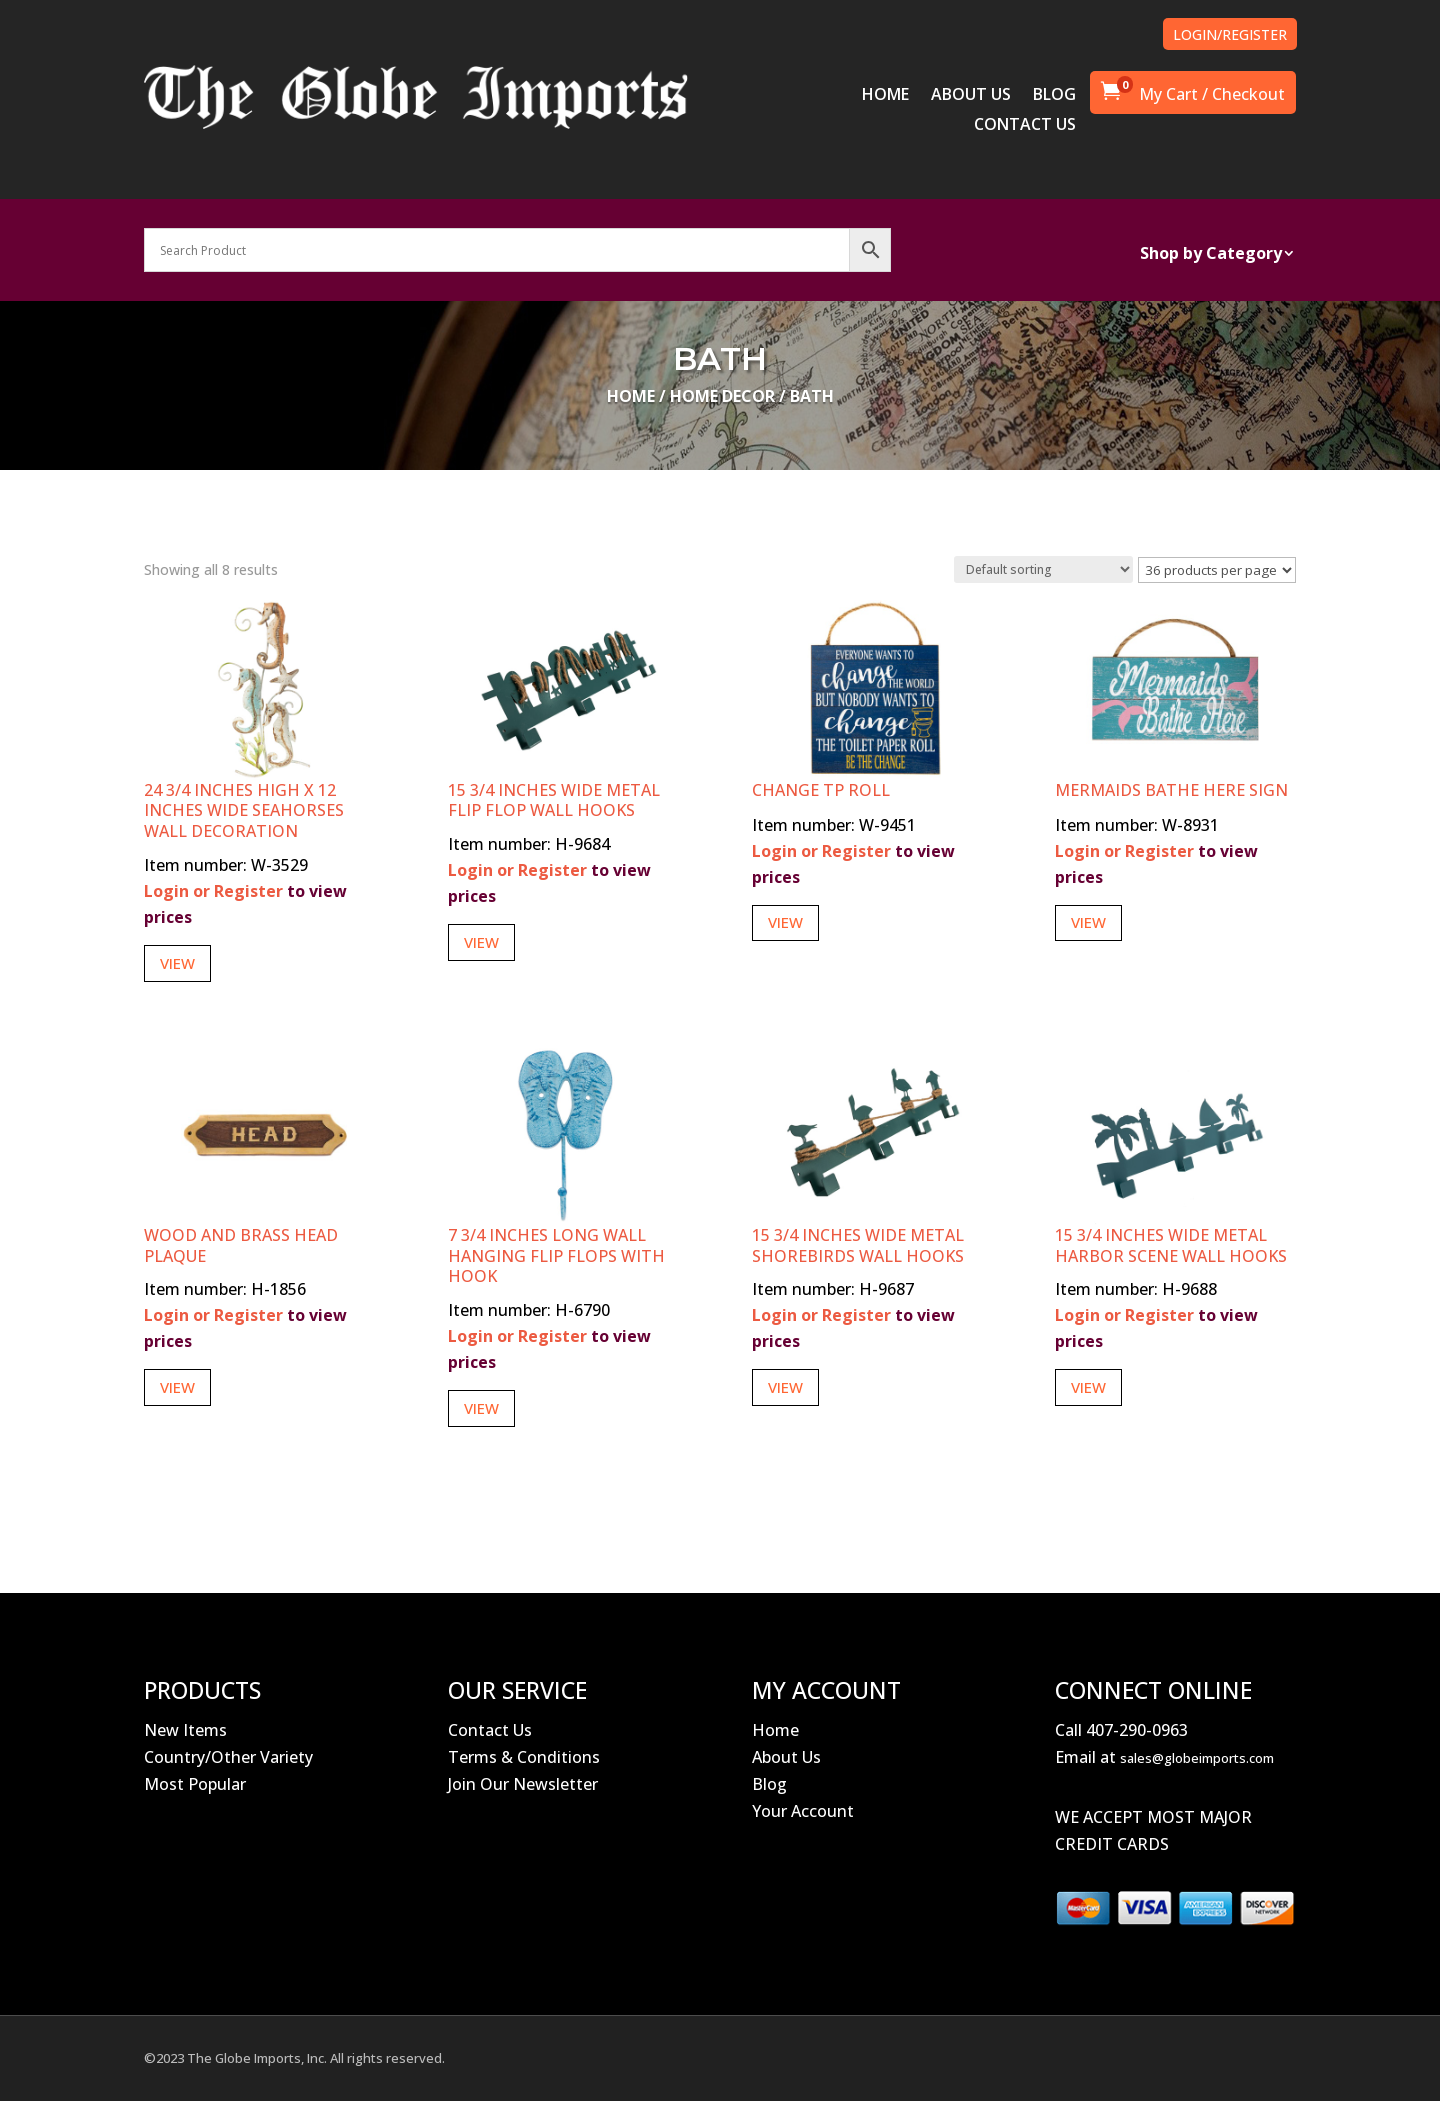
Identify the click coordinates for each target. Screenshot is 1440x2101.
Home (631, 396)
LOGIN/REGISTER (1230, 34)
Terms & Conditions (524, 1757)
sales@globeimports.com (1197, 1758)
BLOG (1054, 96)
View (177, 963)
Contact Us (490, 1730)
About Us (786, 1757)
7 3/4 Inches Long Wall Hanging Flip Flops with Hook (556, 1256)
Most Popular (195, 1784)
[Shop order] (1043, 569)
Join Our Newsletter (523, 1784)
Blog (769, 1784)
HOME (885, 96)
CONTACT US (1025, 126)
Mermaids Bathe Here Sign (1171, 790)
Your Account (803, 1811)
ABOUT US (971, 96)
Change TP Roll (821, 790)
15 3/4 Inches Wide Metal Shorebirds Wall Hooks (858, 1245)
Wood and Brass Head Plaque (241, 1245)
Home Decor (722, 396)
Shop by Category (1211, 255)
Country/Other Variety (228, 1757)
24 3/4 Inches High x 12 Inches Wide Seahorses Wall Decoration (244, 811)
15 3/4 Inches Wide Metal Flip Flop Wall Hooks (554, 800)
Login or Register (213, 891)
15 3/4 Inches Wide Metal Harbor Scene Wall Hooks (1171, 1245)
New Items (185, 1730)
